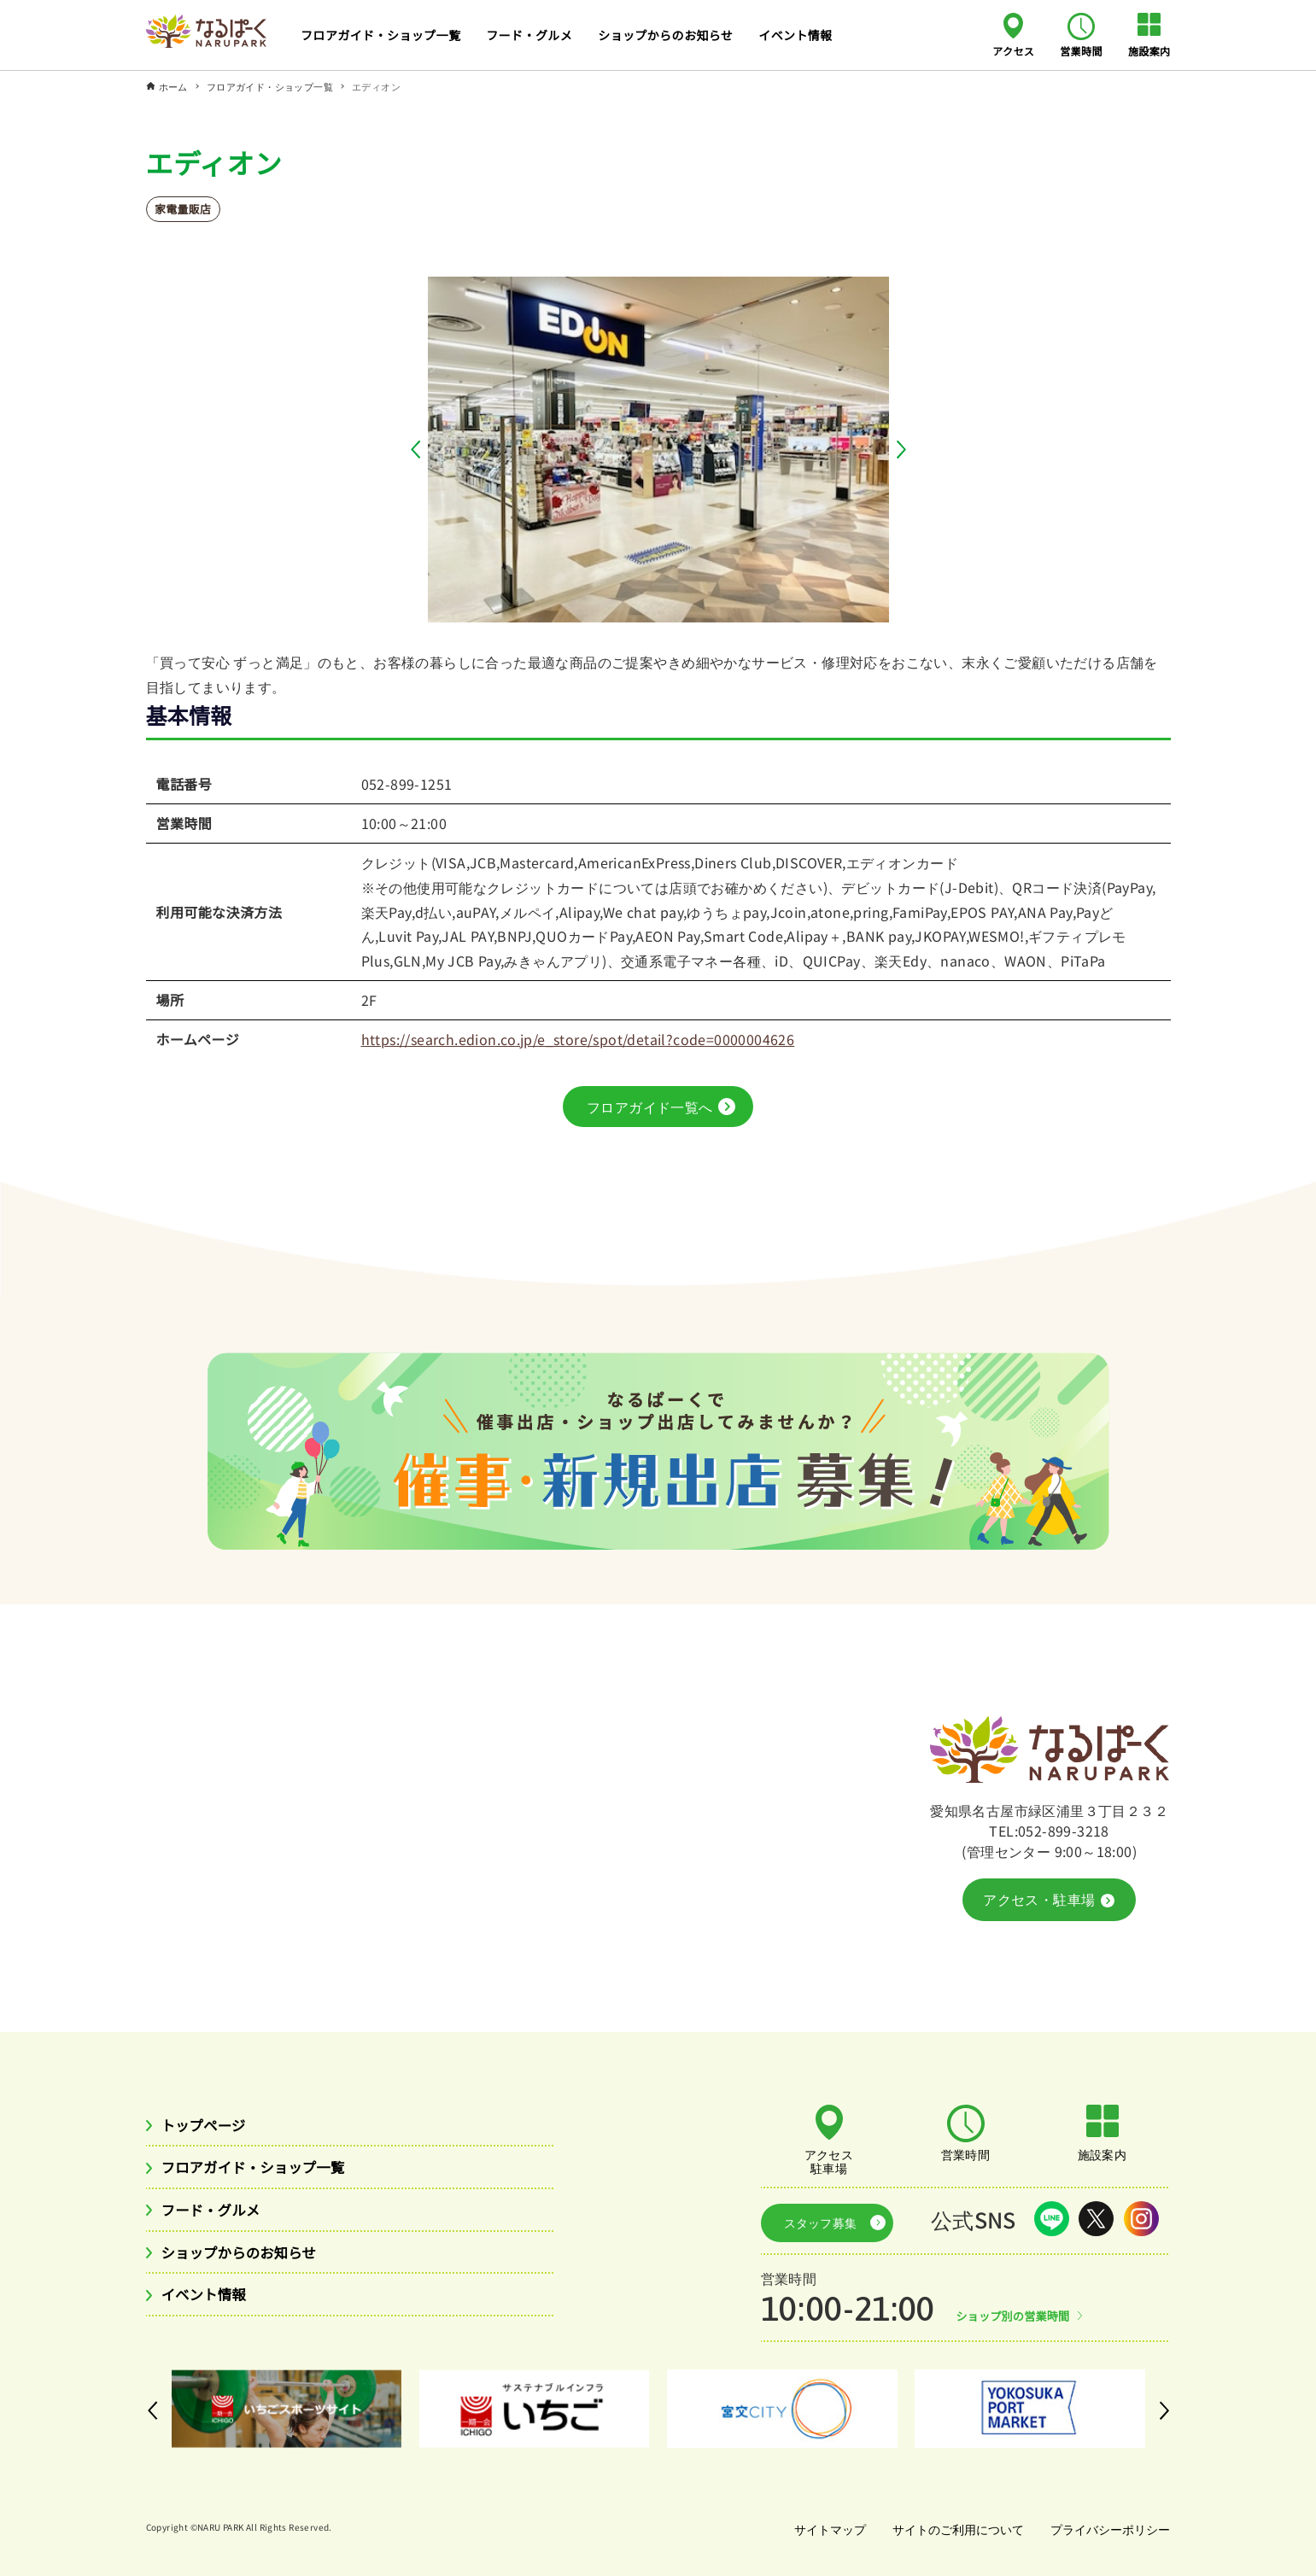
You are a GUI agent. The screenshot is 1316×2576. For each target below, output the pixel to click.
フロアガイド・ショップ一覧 (263, 2170)
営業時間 (1081, 50)
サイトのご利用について (953, 2523)
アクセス (1013, 50)
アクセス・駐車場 (1048, 1900)
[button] (419, 450)
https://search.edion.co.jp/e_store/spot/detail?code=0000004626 (578, 1039)
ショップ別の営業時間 (1017, 2310)
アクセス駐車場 (829, 2161)
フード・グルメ (216, 2214)
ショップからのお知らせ (247, 2258)
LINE (1051, 2219)
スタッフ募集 (814, 2219)
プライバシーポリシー (1109, 2523)
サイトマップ (824, 2523)
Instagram (1141, 2219)
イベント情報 (208, 2302)
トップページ (208, 2126)
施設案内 (1149, 50)
